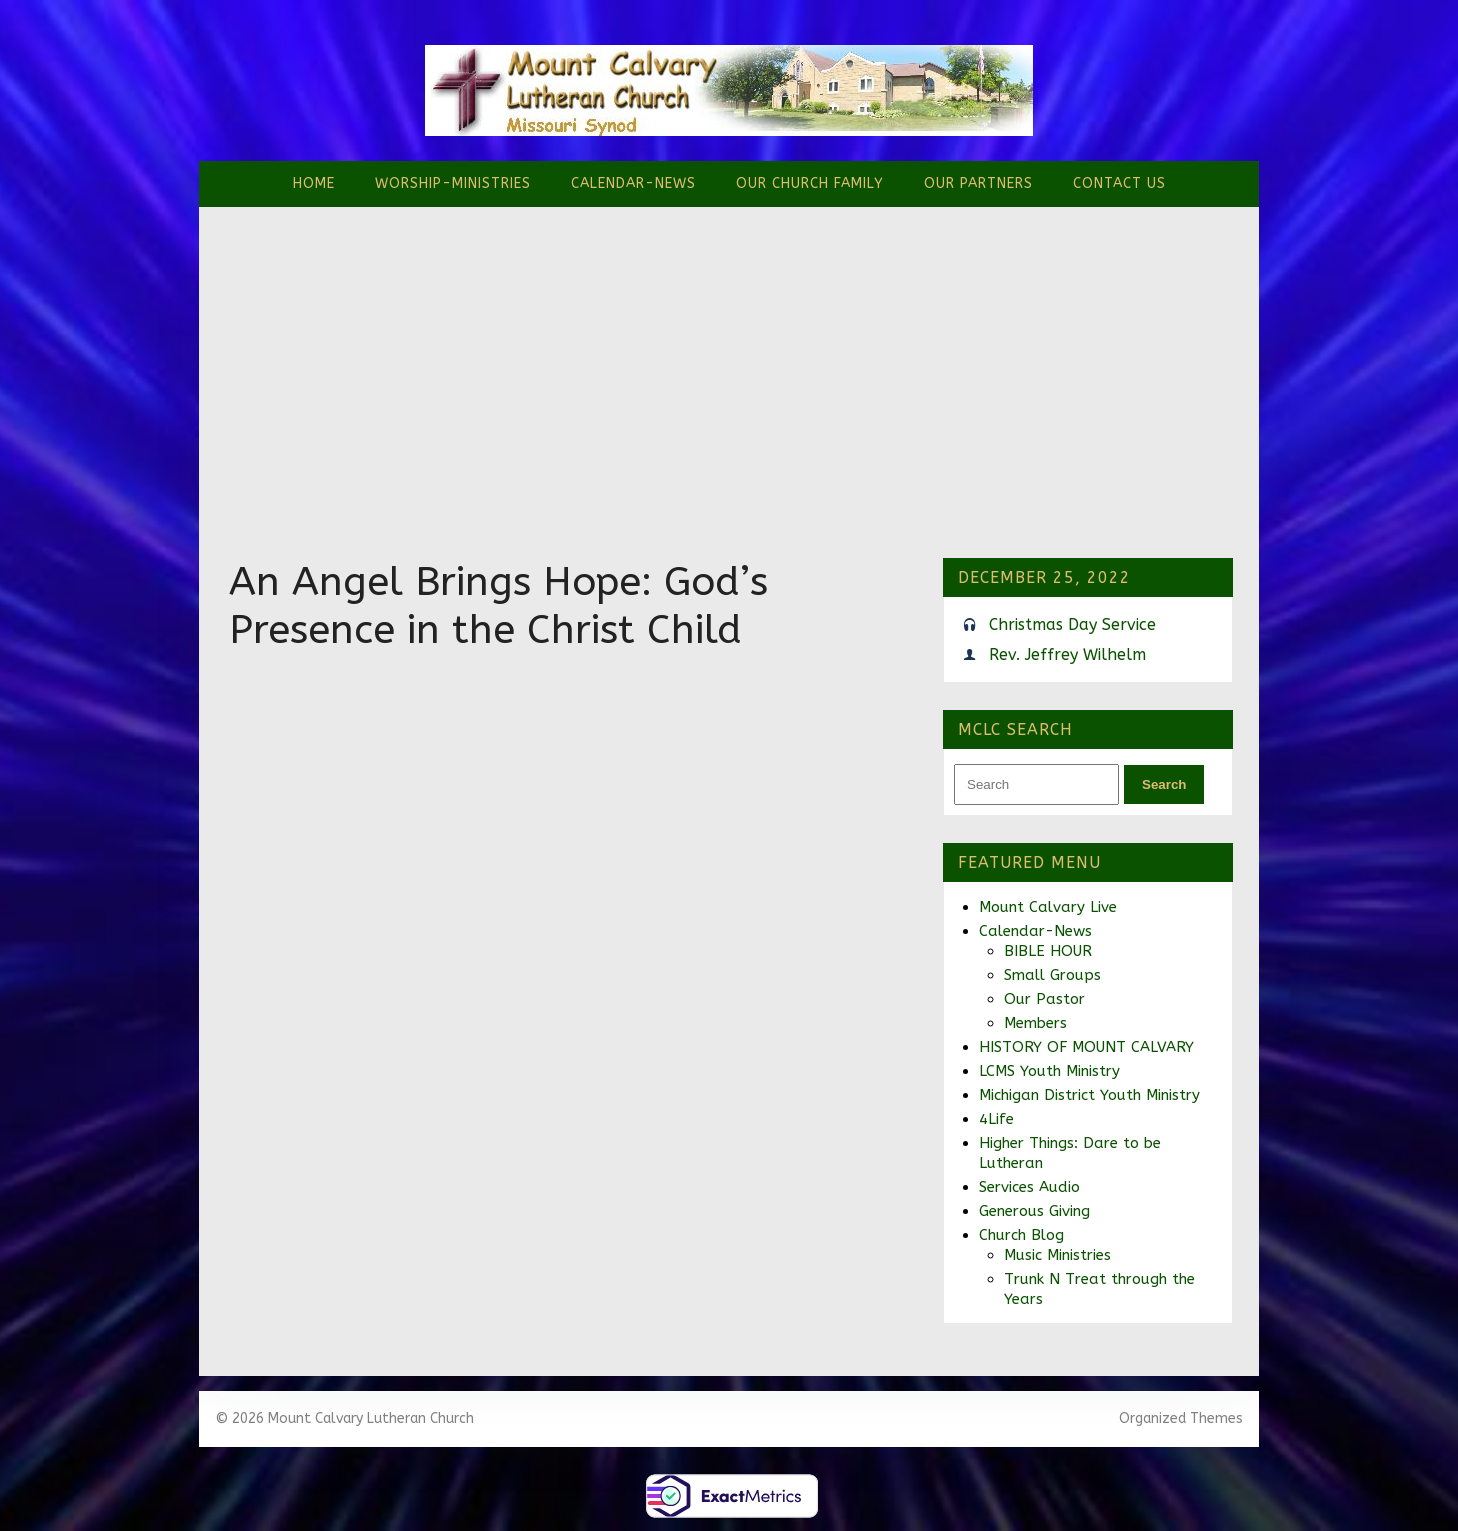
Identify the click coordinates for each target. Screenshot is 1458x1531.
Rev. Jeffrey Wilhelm (1067, 654)
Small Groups (1052, 975)
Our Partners (978, 183)
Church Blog (1021, 1235)
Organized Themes (1181, 1418)
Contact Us (1119, 183)
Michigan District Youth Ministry (1089, 1095)
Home (314, 183)
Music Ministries (1057, 1255)
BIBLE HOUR (1048, 951)
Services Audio (1029, 1187)
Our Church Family (810, 183)
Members (1035, 1023)
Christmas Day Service (1072, 624)
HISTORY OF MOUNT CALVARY (1086, 1047)
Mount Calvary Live (1048, 907)
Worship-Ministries (453, 183)
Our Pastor (1044, 999)
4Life (996, 1119)
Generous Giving (1034, 1211)
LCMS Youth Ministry (1049, 1071)
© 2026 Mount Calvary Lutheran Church (344, 1418)
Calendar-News (633, 183)
